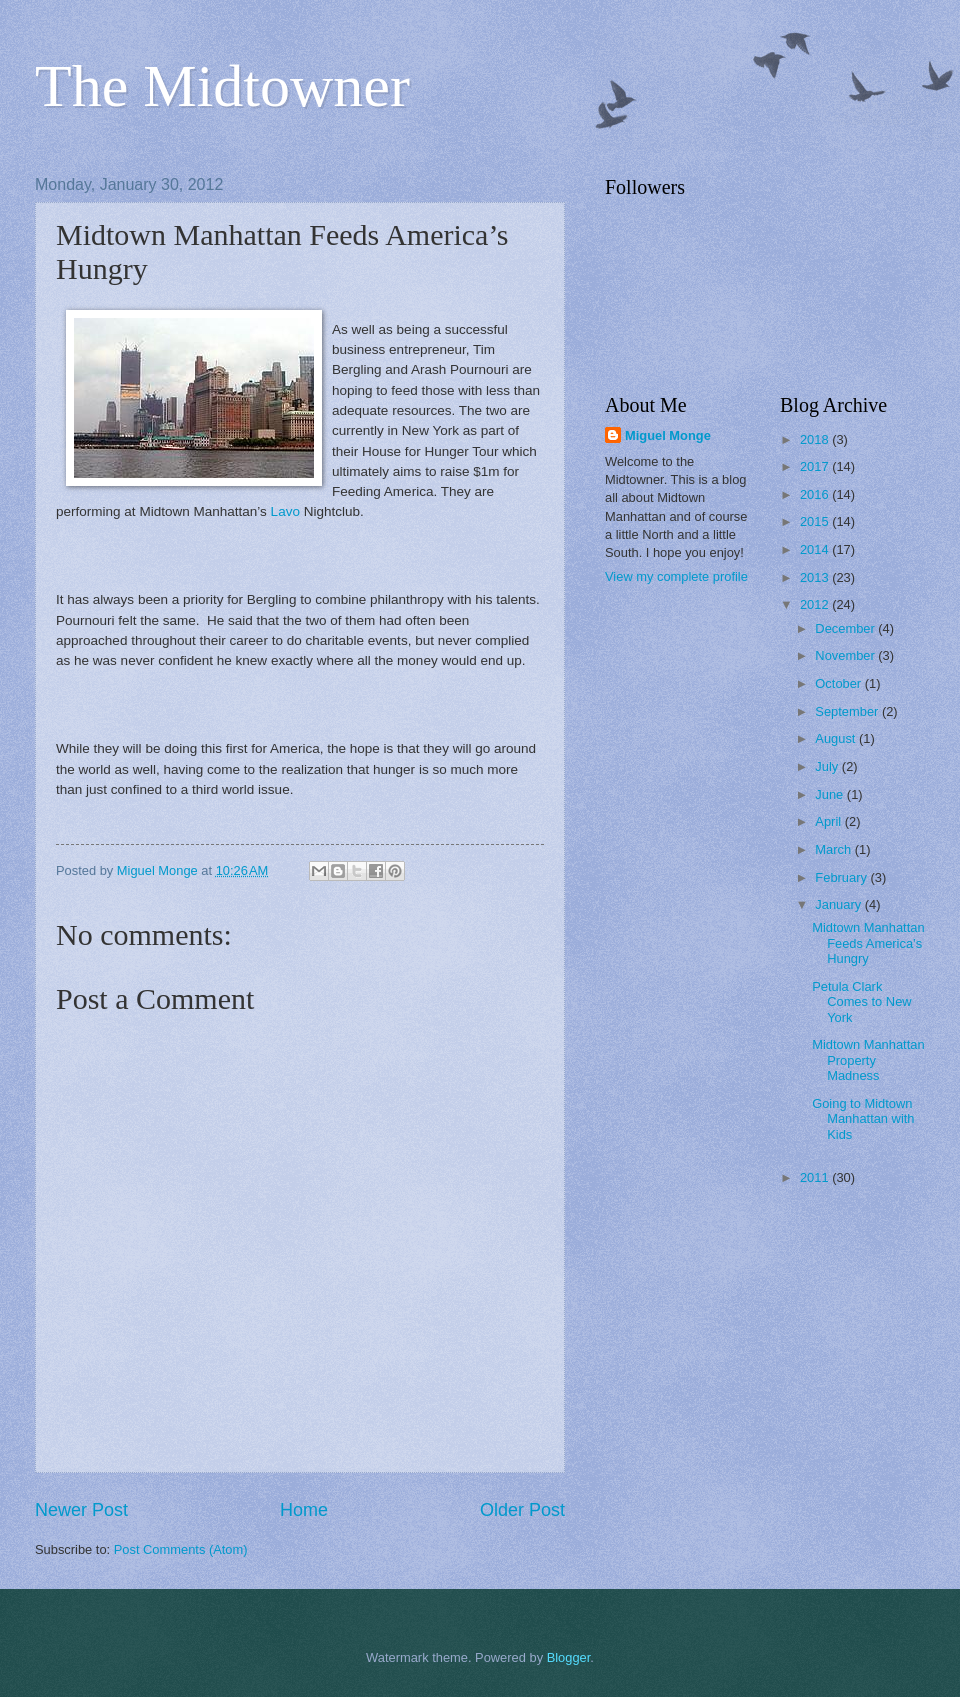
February (842, 877)
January (839, 904)
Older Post (522, 1510)
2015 (816, 521)
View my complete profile (676, 576)
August (837, 738)
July (828, 766)
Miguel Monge (668, 435)
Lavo (285, 511)
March (834, 849)
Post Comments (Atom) (181, 1549)
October (839, 683)
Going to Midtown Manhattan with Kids (863, 1119)
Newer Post (81, 1510)
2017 (816, 466)
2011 (816, 1177)
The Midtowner (222, 86)
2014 (816, 549)
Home (304, 1510)
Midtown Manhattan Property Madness (868, 1060)
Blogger (569, 1657)
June (831, 794)
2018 (816, 439)
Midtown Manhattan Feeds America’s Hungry (868, 943)
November (846, 655)
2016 (816, 494)
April (829, 821)
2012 (816, 604)
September (848, 711)
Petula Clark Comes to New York (861, 1002)
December (846, 628)
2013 (816, 577)
